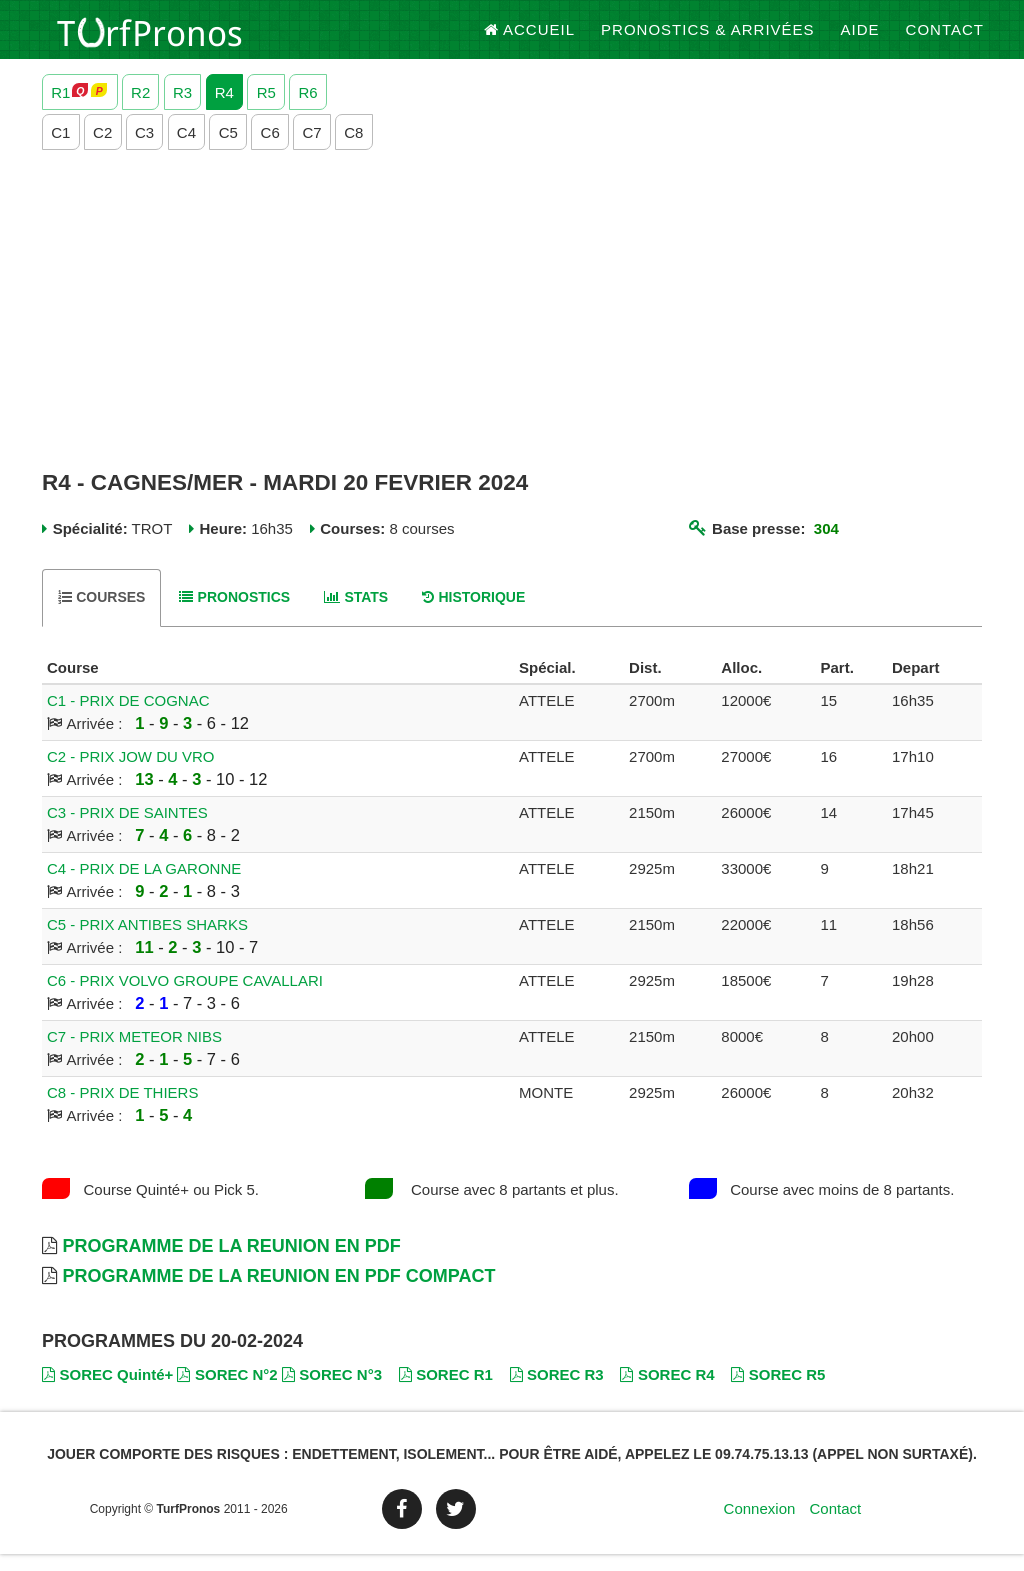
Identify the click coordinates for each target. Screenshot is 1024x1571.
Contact (945, 39)
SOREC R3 (557, 1390)
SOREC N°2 (227, 1390)
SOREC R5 (778, 1390)
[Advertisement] (512, 327)
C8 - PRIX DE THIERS (122, 1109)
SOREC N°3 (332, 1390)
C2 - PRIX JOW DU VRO (131, 773)
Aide (860, 39)
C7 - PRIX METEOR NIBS (134, 1053)
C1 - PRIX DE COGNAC (128, 717)
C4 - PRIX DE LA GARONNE (144, 885)
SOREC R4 (667, 1390)
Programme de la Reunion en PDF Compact (278, 1293)
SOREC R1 (446, 1390)
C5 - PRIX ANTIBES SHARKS (147, 941)
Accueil (530, 39)
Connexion (760, 1525)
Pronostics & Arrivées (708, 39)
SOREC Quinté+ (107, 1390)
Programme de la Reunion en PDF (231, 1263)
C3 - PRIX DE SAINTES (127, 829)
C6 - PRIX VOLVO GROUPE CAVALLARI (185, 997)
